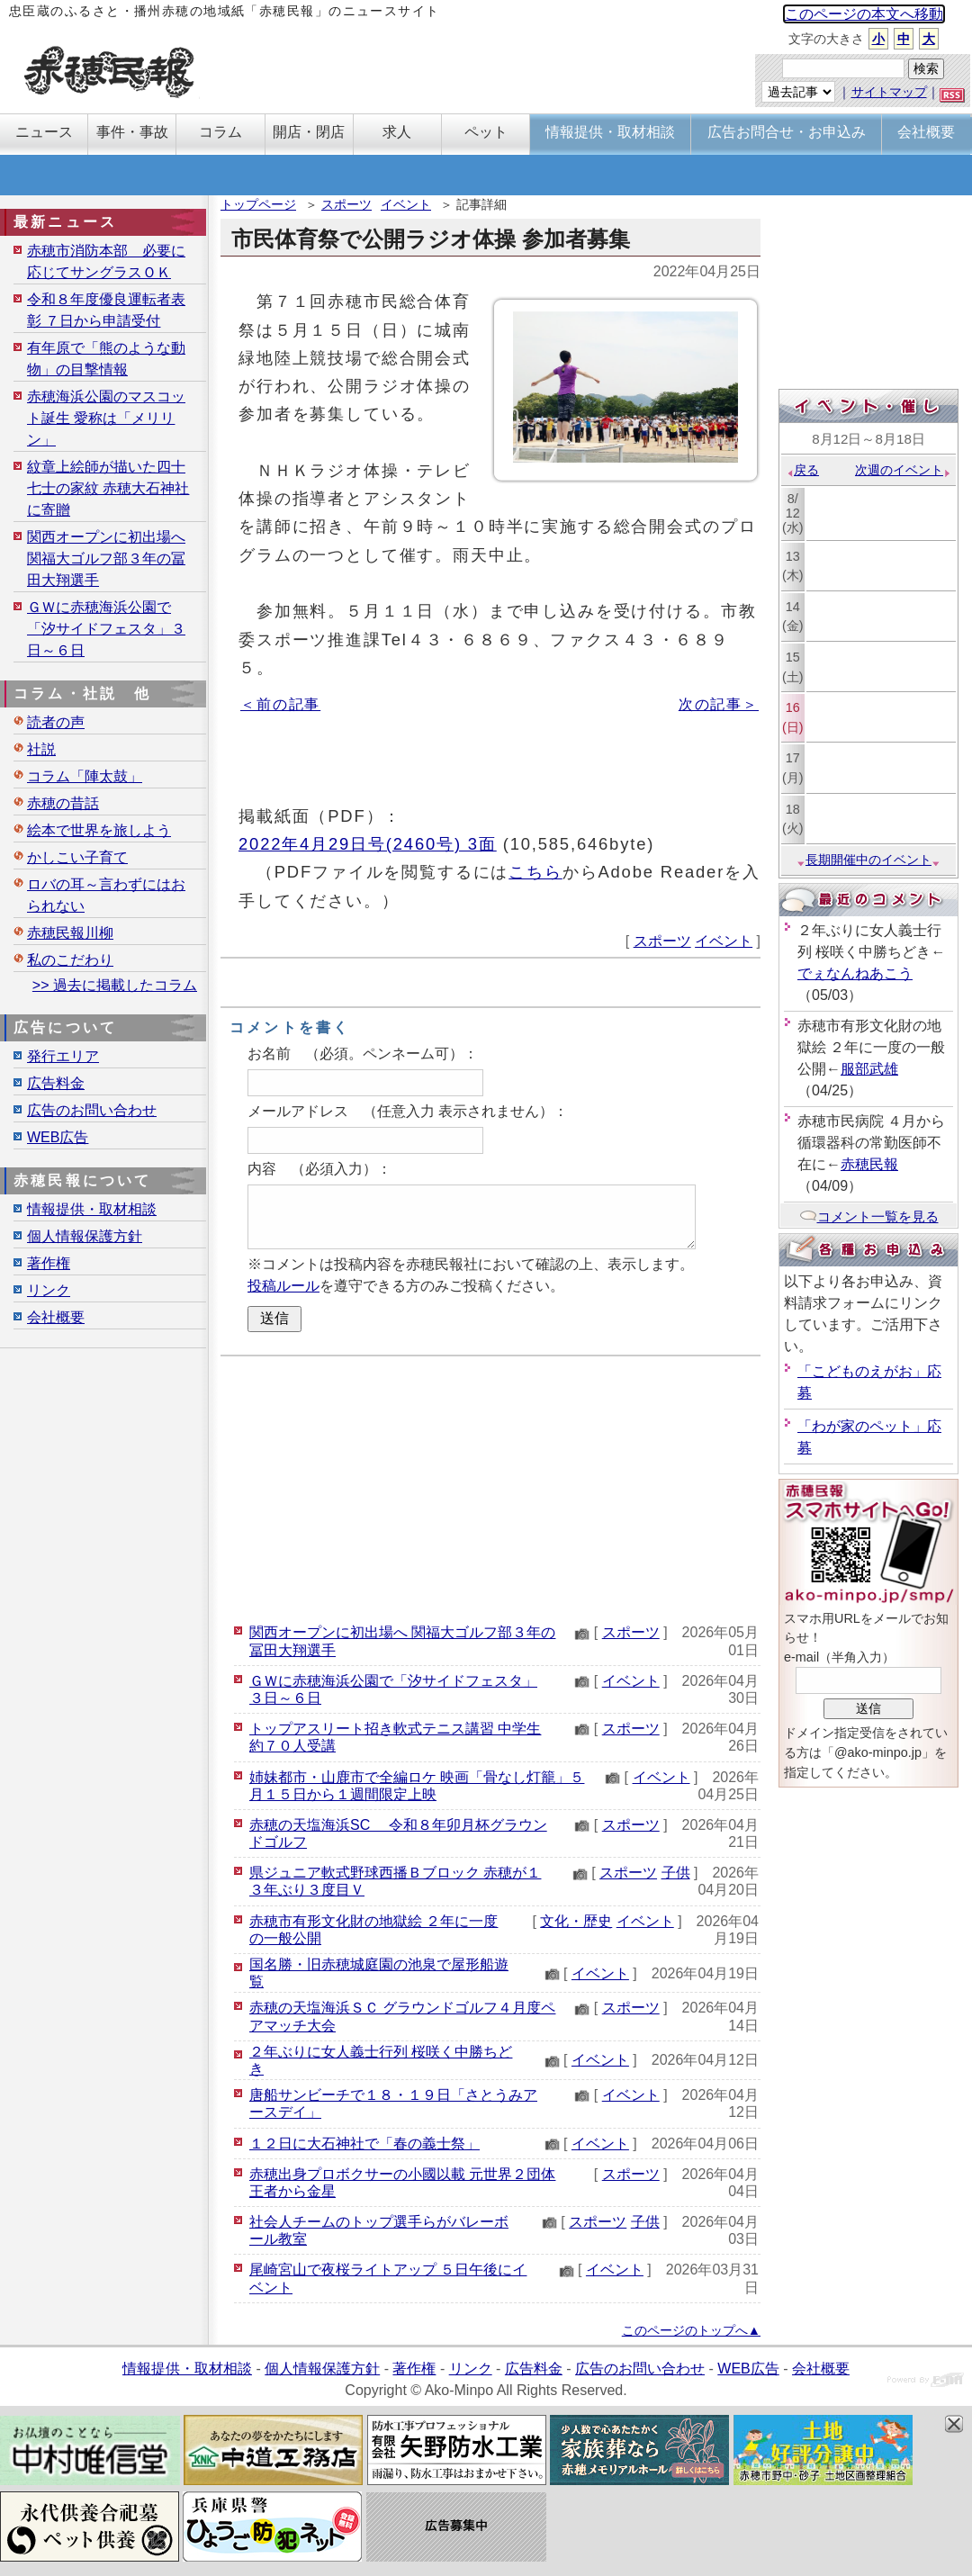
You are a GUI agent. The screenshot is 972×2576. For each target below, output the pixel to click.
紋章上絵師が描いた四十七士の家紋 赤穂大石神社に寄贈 (108, 488)
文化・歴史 (576, 1921)
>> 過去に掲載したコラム (114, 985)
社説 (41, 749)
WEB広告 (57, 1137)
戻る (802, 470)
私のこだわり (70, 960)
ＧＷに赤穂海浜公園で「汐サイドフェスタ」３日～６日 (106, 628)
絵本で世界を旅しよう (99, 830)
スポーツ (346, 204)
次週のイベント (903, 470)
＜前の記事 (280, 704)
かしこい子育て (77, 857)
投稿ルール (284, 1285)
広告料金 (56, 1083)
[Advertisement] (490, 1487)
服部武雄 (869, 1068)
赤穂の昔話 (63, 803)
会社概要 (56, 1317)
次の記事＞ (719, 704)
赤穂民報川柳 (70, 933)
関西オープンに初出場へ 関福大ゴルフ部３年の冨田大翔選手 (106, 558)
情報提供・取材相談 (92, 1209)
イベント (406, 204)
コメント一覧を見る (869, 1216)
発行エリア (63, 1056)
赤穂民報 (869, 1164)
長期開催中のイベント (868, 859)
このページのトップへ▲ (691, 2330)
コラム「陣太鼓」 (84, 776)
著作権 (48, 1263)
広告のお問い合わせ (92, 1110)
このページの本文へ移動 (864, 14)
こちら (535, 871)
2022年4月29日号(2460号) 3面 (367, 843)
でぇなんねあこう (855, 973)
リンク (48, 1290)
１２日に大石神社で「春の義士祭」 (364, 2143)
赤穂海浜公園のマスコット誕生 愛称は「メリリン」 (106, 418)
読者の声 (56, 722)
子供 (676, 1872)
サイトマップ (889, 92)
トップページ (258, 204)
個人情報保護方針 (84, 1236)
